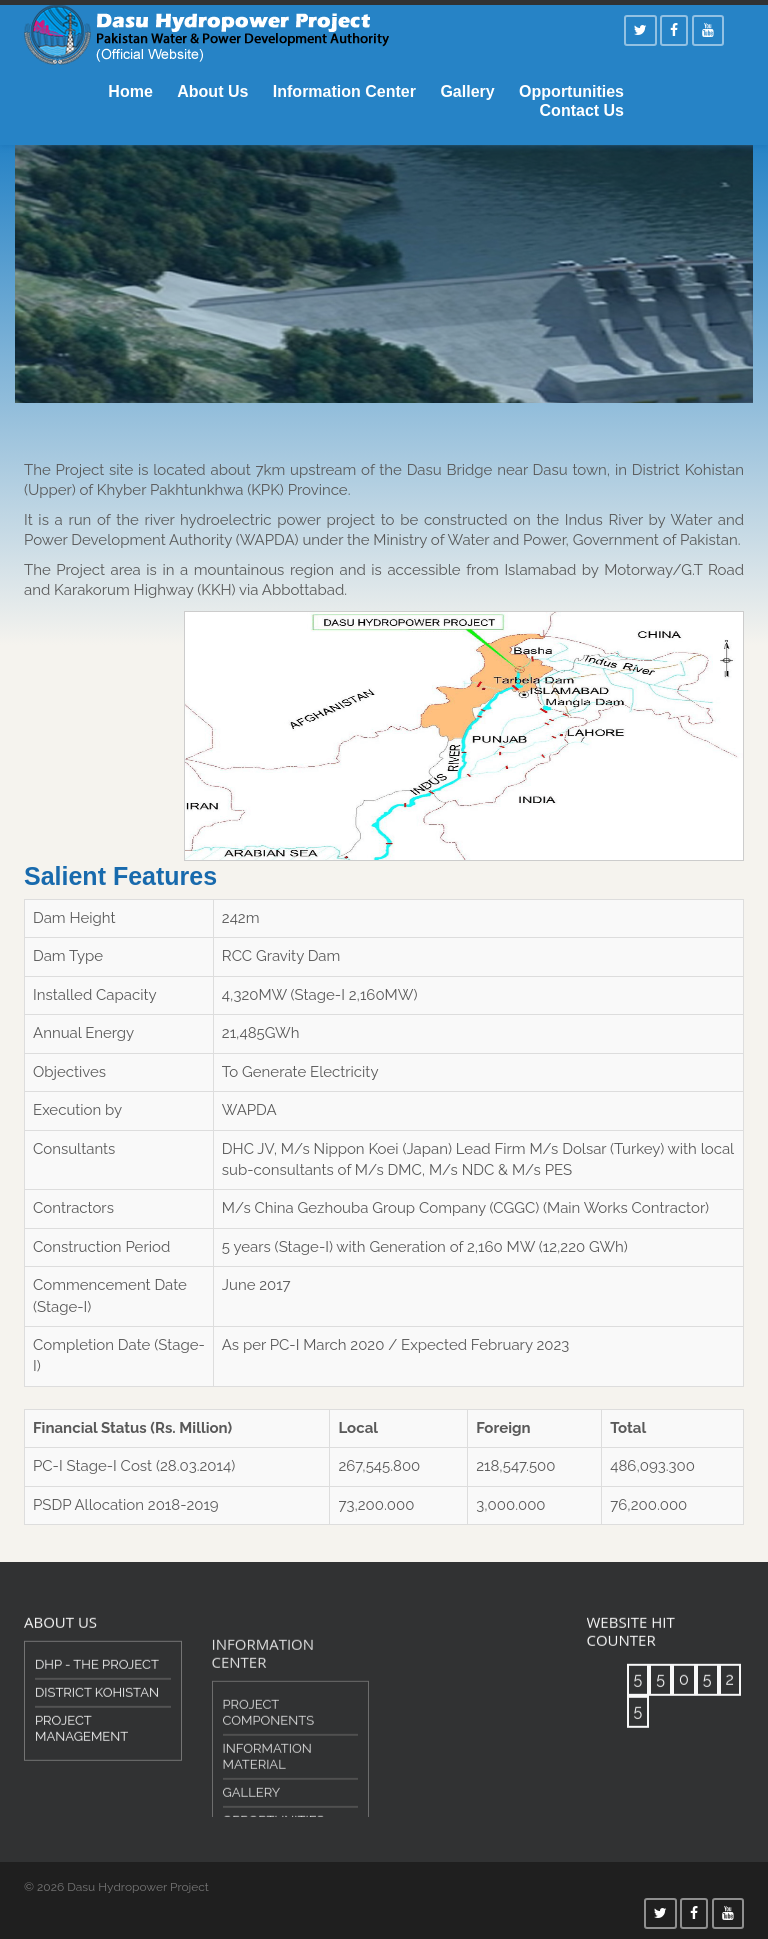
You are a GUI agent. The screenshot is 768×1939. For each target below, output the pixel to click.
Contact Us (582, 110)
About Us (212, 91)
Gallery (467, 91)
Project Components (269, 1748)
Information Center (344, 91)
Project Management (81, 1743)
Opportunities (571, 91)
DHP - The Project (97, 1679)
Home (130, 91)
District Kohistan (97, 1707)
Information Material (267, 1792)
